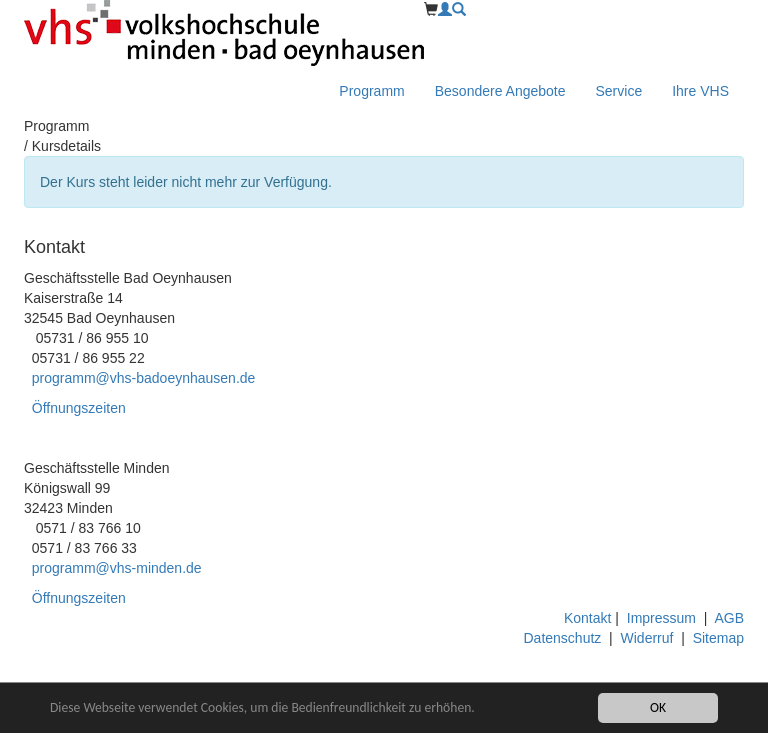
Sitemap (718, 638)
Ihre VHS (700, 91)
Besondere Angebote (500, 91)
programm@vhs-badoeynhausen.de (144, 378)
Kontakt (589, 618)
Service (619, 91)
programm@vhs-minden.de (117, 568)
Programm (371, 91)
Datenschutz (563, 638)
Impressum (661, 618)
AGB (729, 618)
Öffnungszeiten (79, 408)
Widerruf (647, 638)
